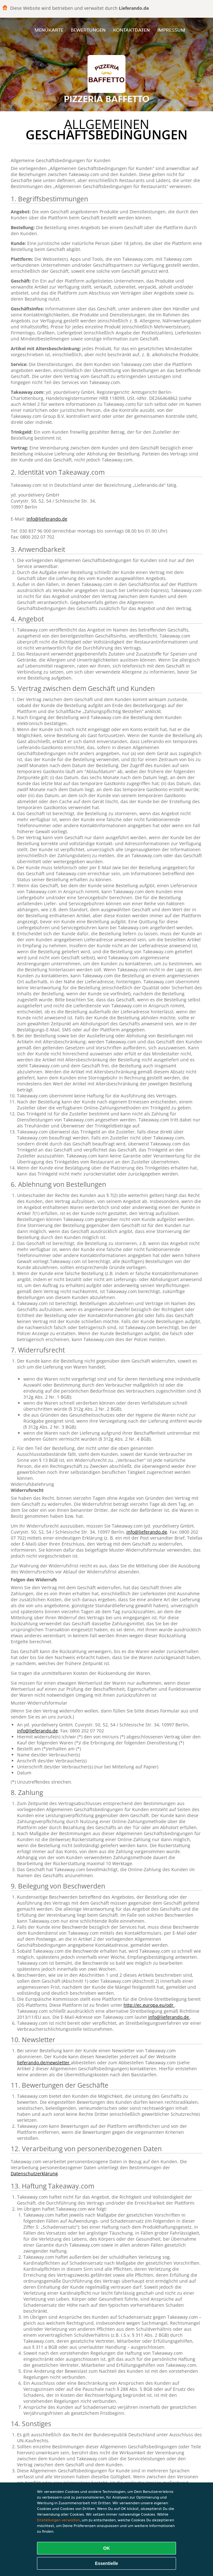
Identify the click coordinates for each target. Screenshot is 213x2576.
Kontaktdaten (131, 30)
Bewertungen (88, 30)
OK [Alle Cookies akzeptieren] (106, 2548)
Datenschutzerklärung (34, 2173)
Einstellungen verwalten (58, 2520)
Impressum (171, 30)
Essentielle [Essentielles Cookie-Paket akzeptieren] (106, 2563)
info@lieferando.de (47, 519)
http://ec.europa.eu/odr (149, 2005)
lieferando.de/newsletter (44, 2063)
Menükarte (48, 30)
